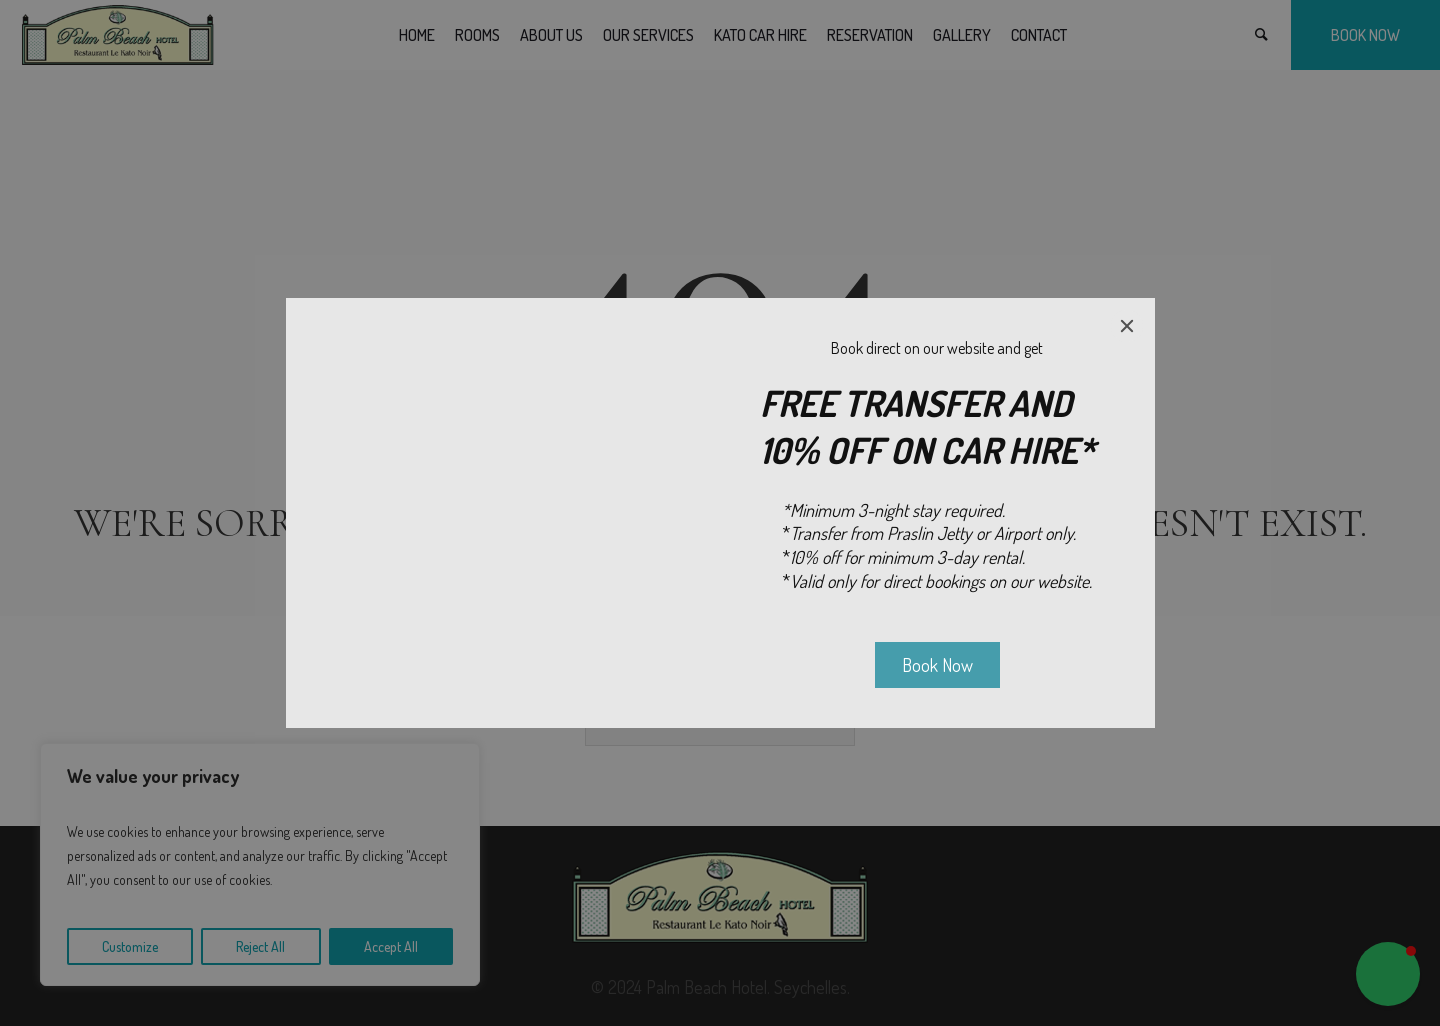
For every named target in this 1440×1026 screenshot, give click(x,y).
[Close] (1127, 326)
